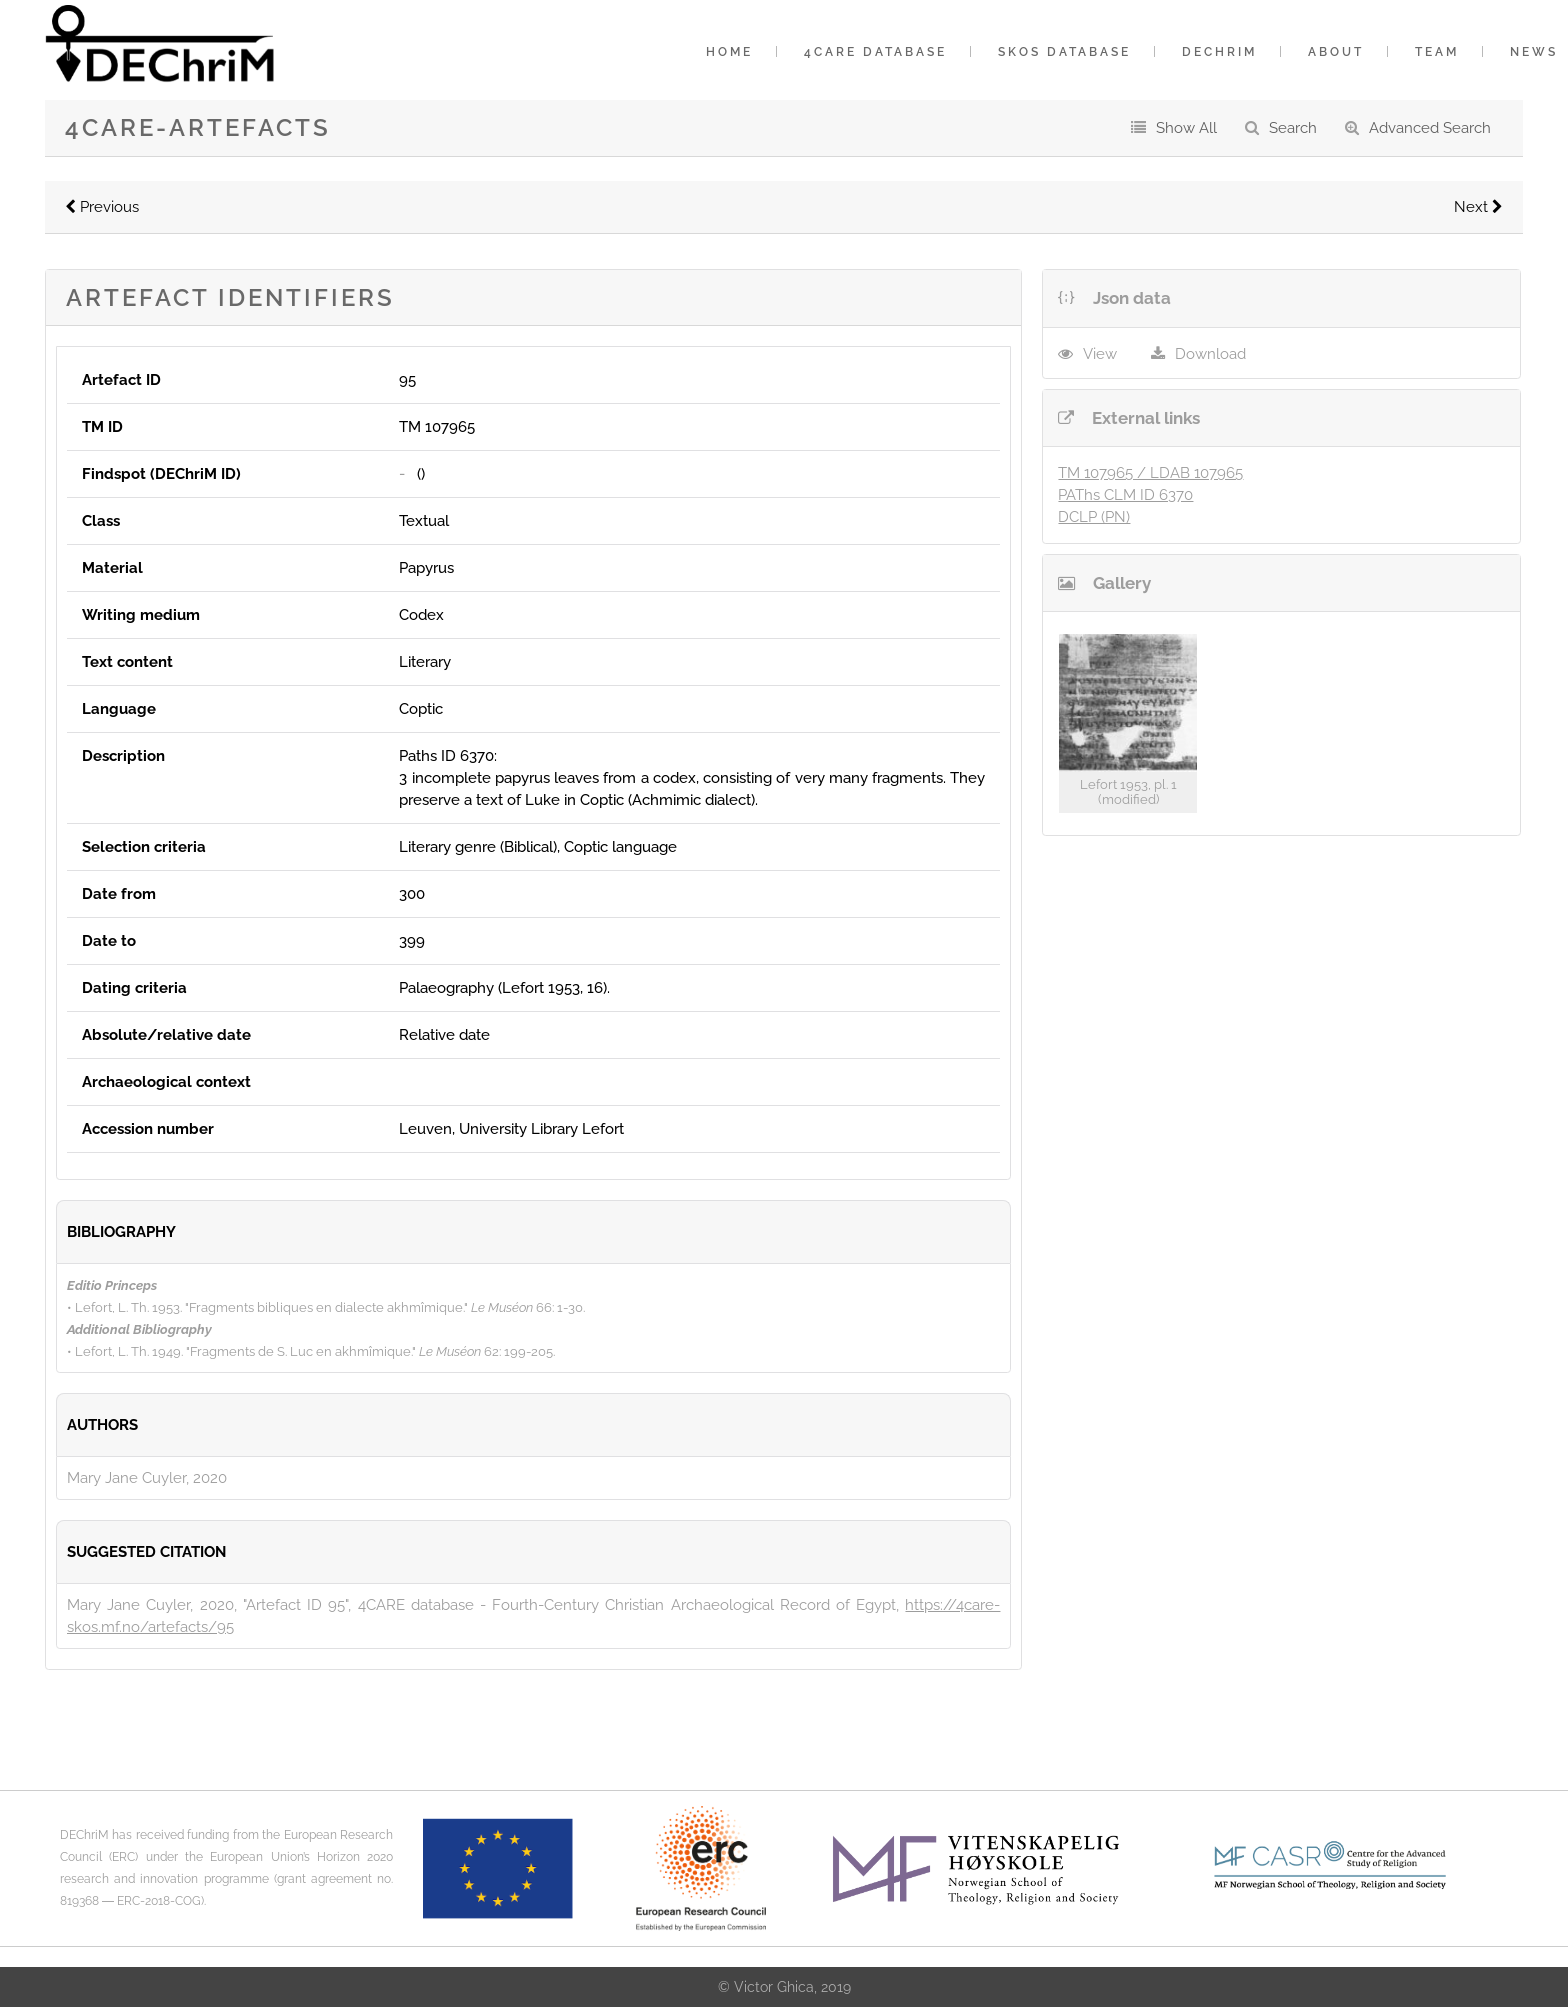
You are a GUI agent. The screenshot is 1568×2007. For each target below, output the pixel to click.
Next (1478, 207)
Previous (102, 207)
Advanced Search (1430, 128)
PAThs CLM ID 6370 (1125, 495)
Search (1293, 128)
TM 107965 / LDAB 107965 (1150, 473)
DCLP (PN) (1094, 517)
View (1100, 354)
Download (1210, 354)
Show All (1186, 128)
